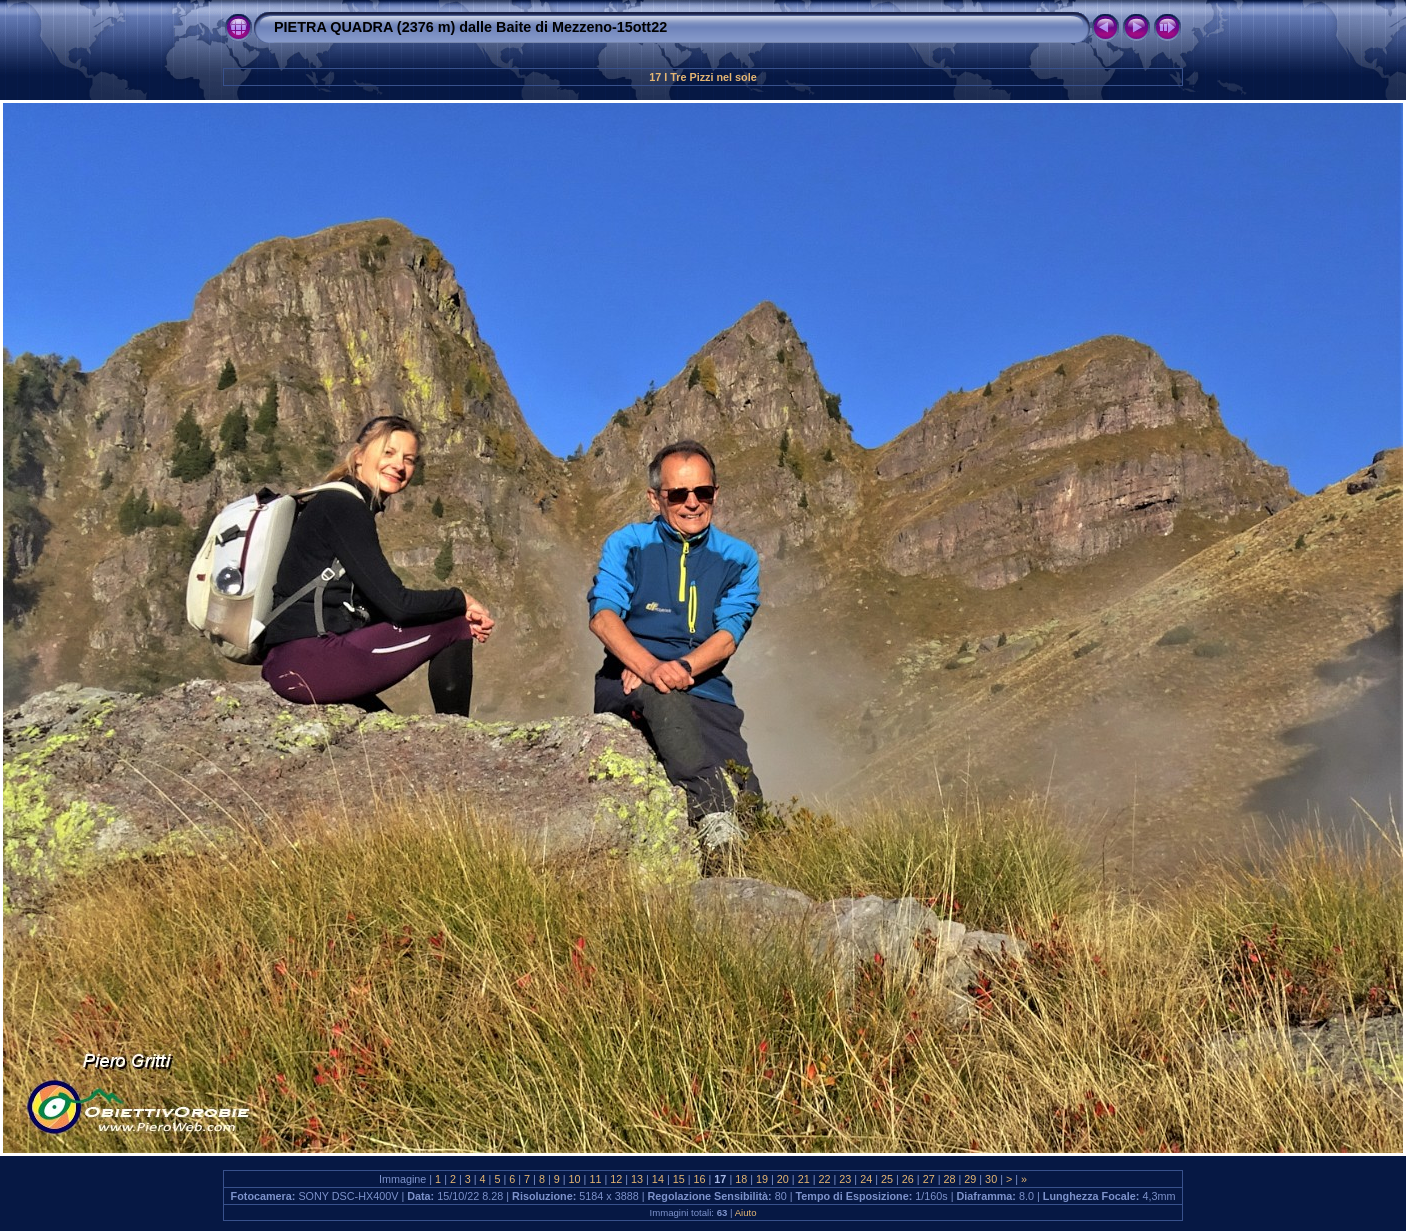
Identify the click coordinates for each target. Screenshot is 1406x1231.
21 (804, 1179)
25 (887, 1179)
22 (825, 1179)
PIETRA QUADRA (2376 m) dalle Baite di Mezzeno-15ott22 (470, 27)
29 (970, 1179)
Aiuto (746, 1212)
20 (783, 1179)
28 (949, 1179)
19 (762, 1179)
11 (595, 1179)
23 (845, 1179)
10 (575, 1179)
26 (908, 1179)
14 (658, 1179)
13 (637, 1179)
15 (679, 1179)
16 (700, 1179)
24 (866, 1179)
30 (991, 1179)
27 (929, 1179)
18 (741, 1179)
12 (616, 1179)
